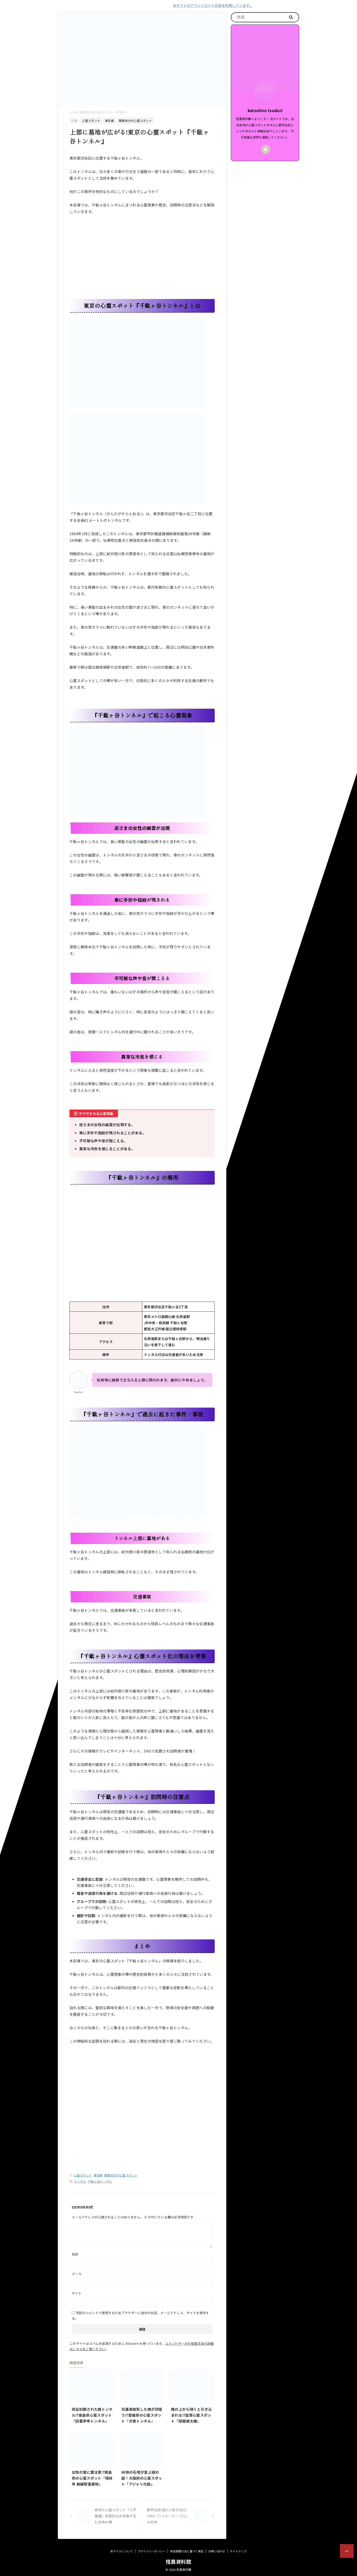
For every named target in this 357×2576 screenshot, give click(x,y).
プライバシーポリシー (151, 2551)
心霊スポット (83, 2175)
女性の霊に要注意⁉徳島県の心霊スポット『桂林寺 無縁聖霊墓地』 (92, 2478)
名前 (75, 2254)
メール (77, 2273)
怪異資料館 (178, 2561)
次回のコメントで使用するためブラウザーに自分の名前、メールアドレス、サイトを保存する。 (140, 2315)
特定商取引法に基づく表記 (187, 2551)
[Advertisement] (142, 262)
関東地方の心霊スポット (121, 2175)
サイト (77, 2293)
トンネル (80, 2181)
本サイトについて (121, 2551)
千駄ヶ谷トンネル (100, 2181)
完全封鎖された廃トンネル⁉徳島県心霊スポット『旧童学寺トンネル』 (92, 2415)
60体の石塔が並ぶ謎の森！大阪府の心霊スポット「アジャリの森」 (141, 2478)
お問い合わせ (216, 2551)
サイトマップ (238, 2551)
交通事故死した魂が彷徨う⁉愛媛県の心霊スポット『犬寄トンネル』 (141, 2415)
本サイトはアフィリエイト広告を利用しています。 (243, 5)
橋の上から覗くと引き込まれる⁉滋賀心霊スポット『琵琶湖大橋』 (191, 2415)
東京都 (98, 2175)
